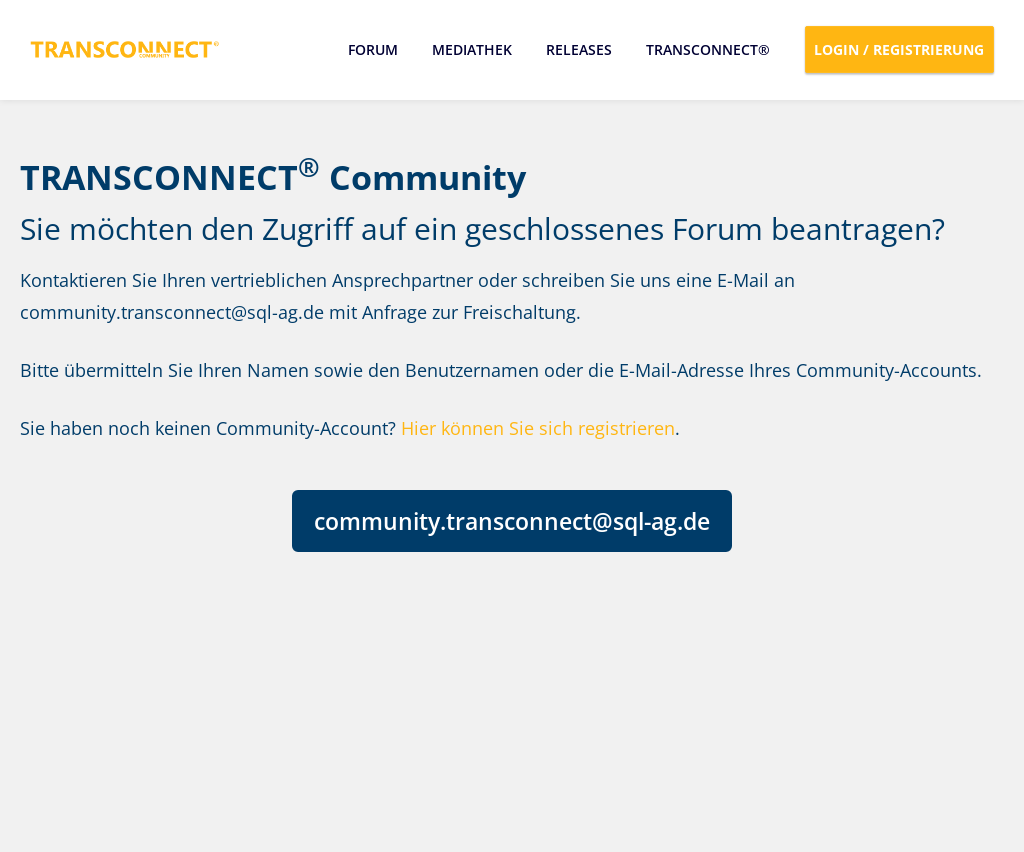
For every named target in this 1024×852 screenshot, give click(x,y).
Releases (579, 49)
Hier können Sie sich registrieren (538, 428)
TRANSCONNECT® (708, 49)
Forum (373, 49)
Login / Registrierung (900, 49)
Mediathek (472, 49)
